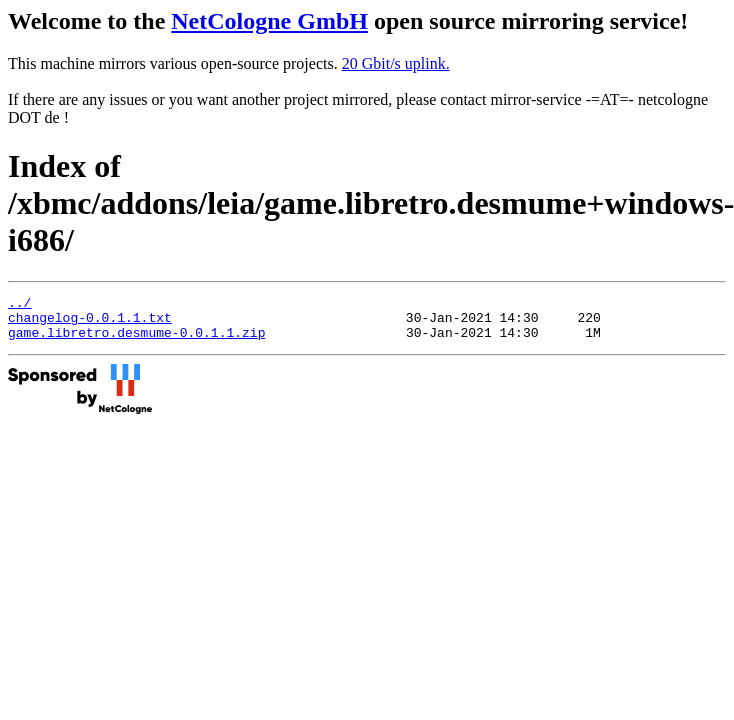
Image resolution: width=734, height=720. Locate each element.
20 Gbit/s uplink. (396, 63)
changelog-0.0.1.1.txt (90, 323)
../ (19, 305)
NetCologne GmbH (269, 21)
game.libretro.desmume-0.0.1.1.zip (136, 341)
